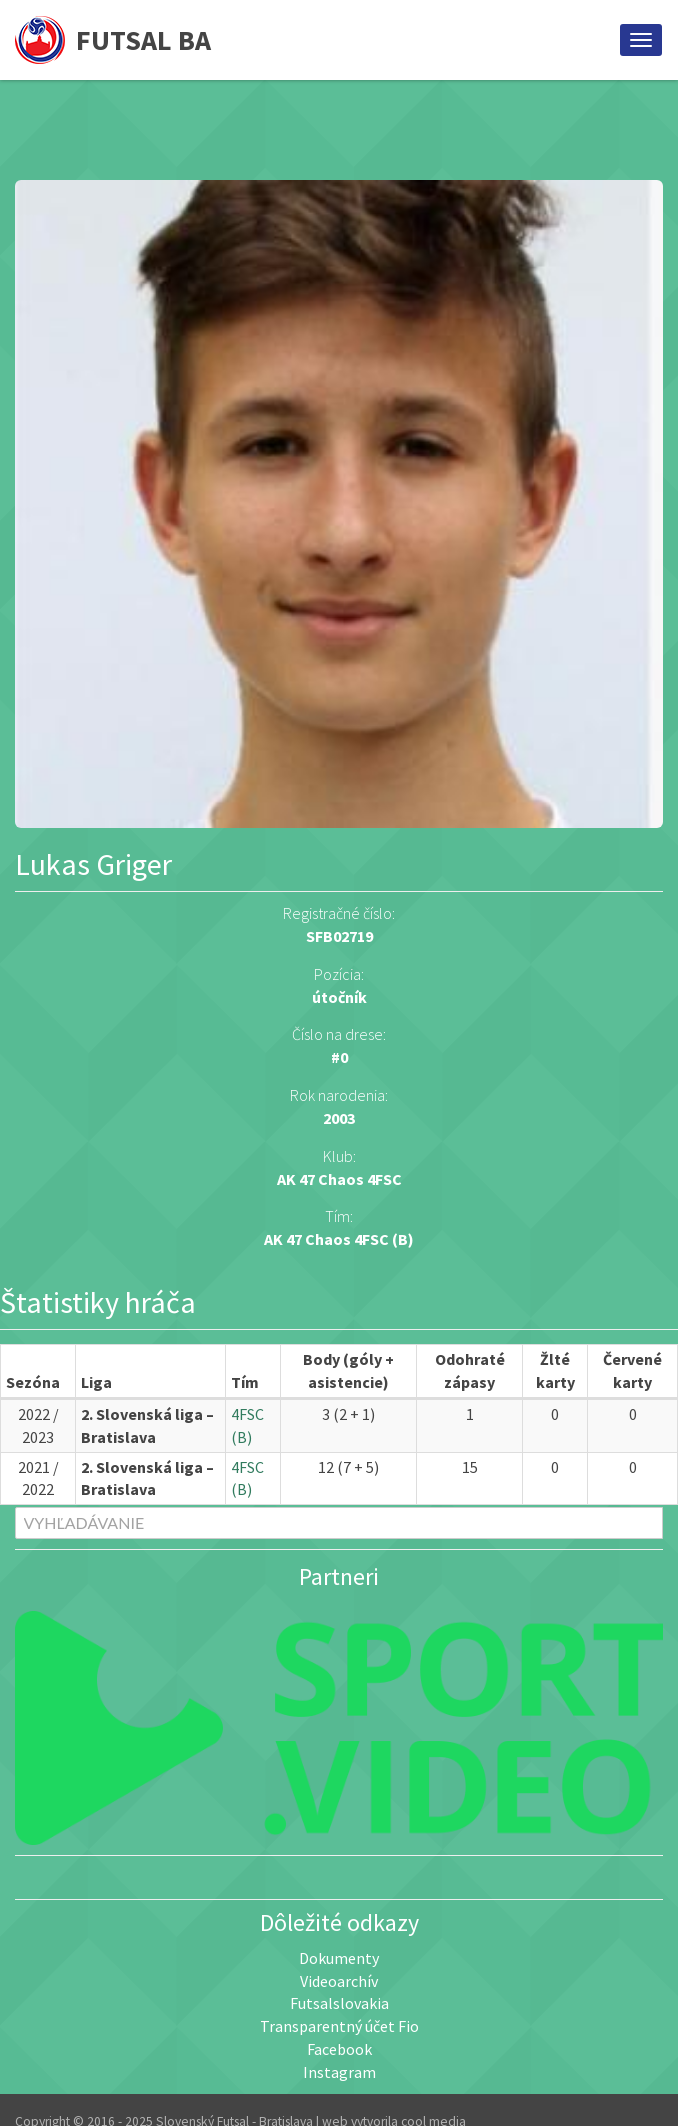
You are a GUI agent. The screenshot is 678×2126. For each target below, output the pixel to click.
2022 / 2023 (38, 1425)
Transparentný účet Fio (339, 2026)
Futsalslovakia (339, 2003)
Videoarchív (339, 1981)
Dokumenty (339, 1958)
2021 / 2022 (38, 1478)
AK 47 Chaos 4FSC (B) (339, 1239)
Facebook (339, 2049)
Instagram (339, 2072)
